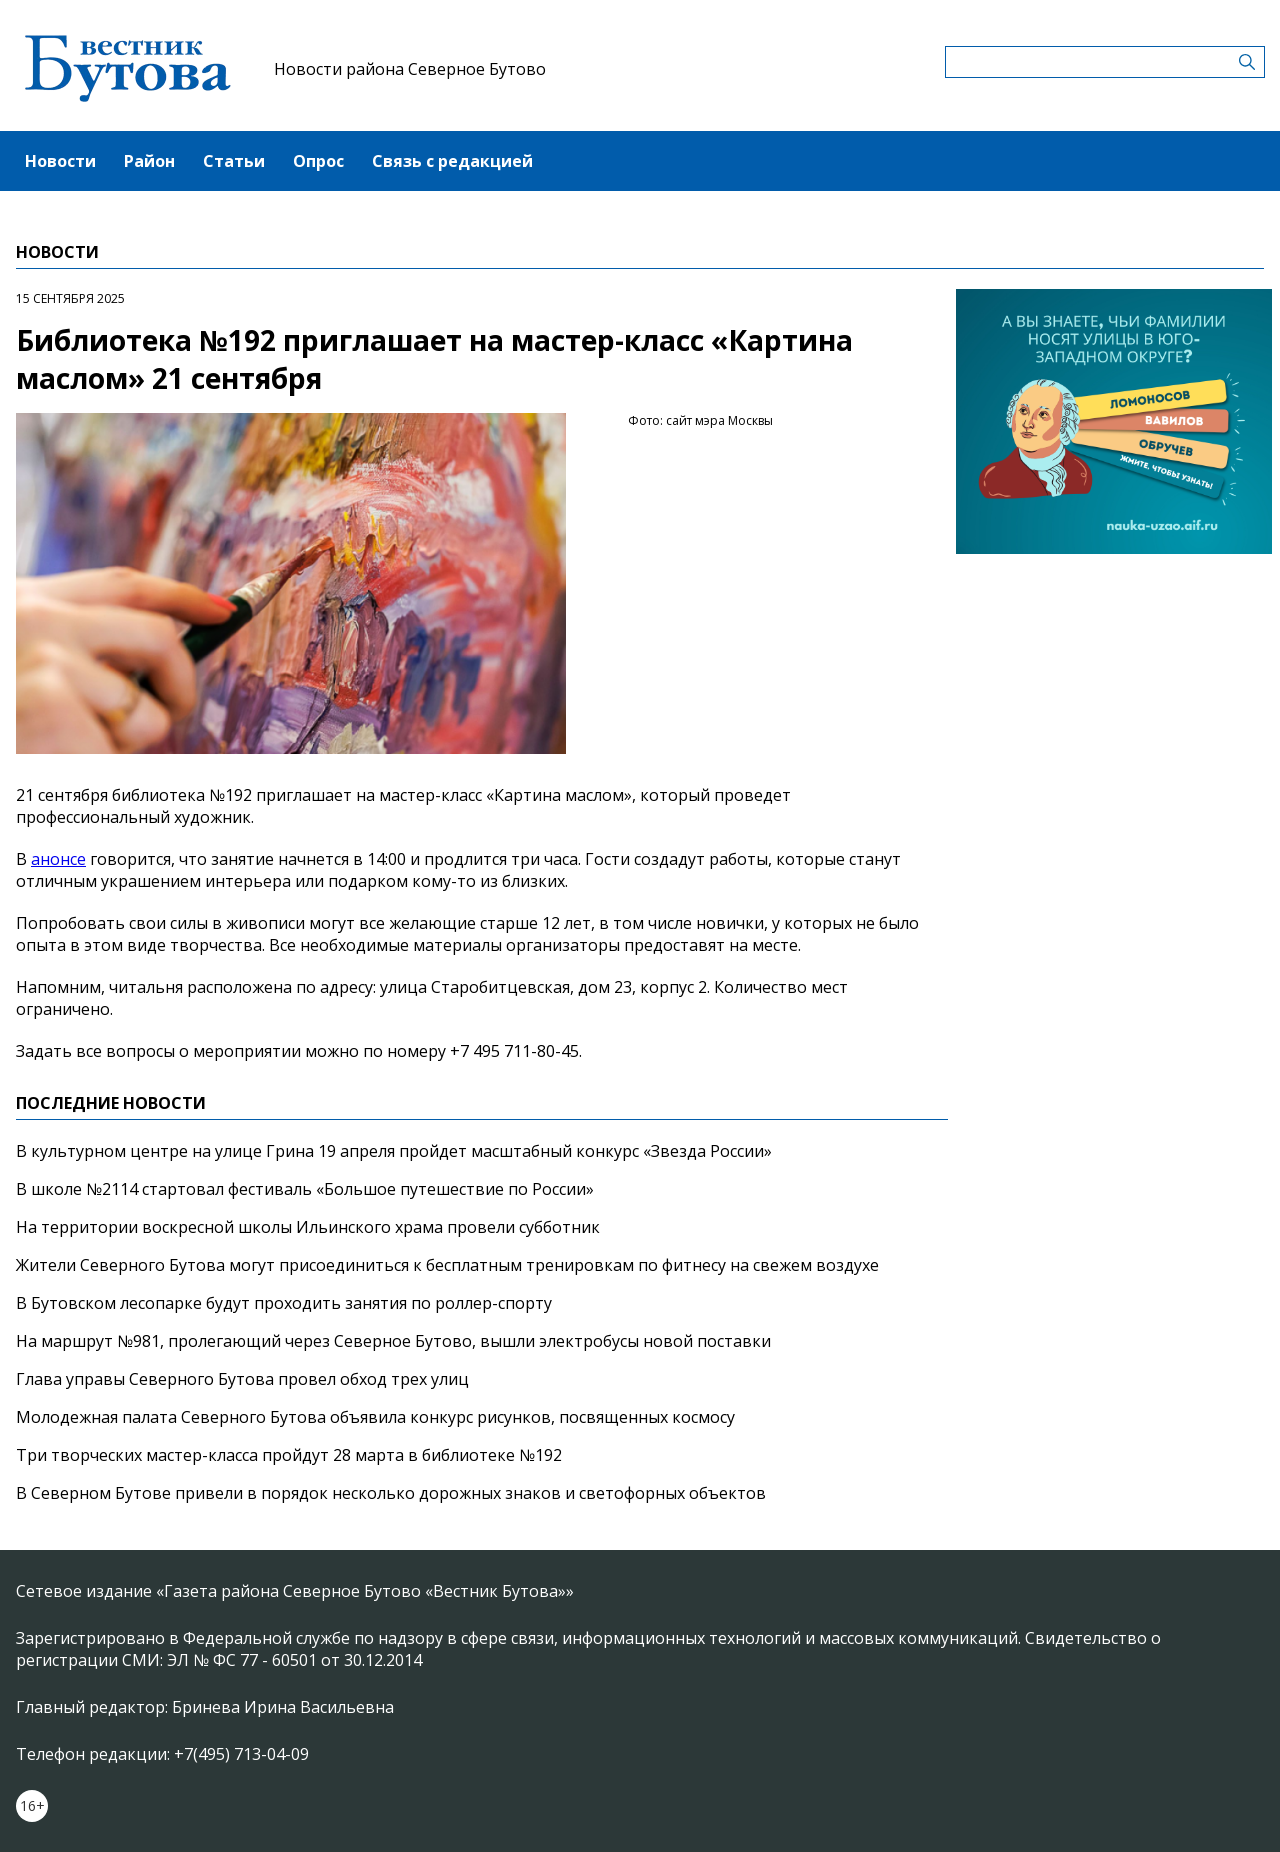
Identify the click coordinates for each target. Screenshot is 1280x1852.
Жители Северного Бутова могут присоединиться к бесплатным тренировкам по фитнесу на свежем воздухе (447, 1265)
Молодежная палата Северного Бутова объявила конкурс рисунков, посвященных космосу (375, 1417)
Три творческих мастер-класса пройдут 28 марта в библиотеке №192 (289, 1455)
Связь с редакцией (452, 161)
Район (149, 161)
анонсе (58, 859)
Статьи (234, 161)
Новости (60, 161)
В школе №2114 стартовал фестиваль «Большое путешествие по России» (305, 1189)
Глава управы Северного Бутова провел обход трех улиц (242, 1379)
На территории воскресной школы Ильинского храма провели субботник (308, 1227)
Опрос (318, 161)
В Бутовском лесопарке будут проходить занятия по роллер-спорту (284, 1303)
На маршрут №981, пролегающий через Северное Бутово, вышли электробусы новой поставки (393, 1341)
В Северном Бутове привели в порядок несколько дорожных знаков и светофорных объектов (391, 1493)
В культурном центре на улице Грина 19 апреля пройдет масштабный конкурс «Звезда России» (394, 1151)
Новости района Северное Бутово (410, 69)
